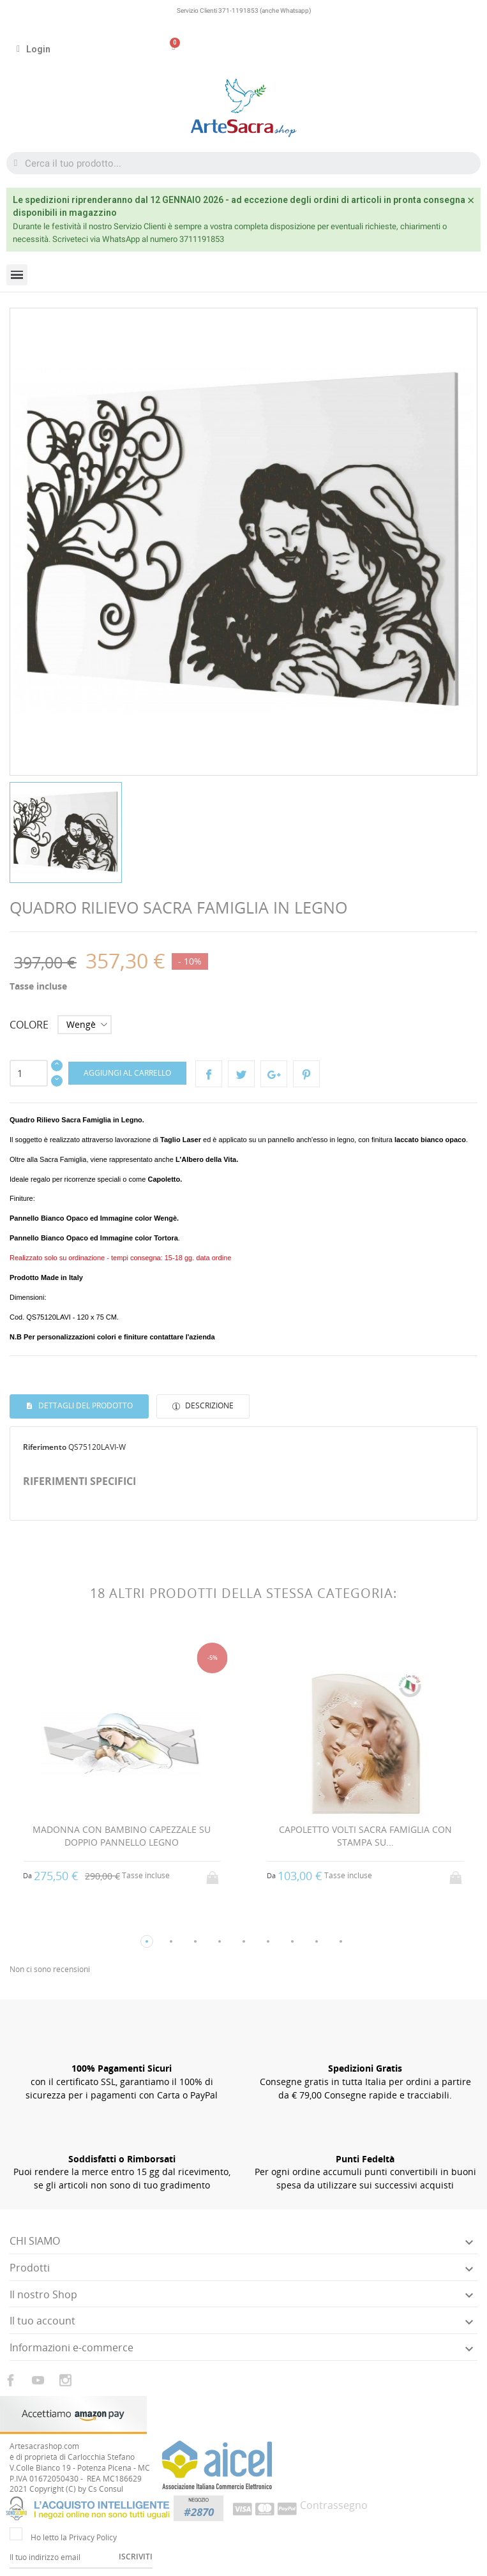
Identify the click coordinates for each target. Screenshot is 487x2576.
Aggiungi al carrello (127, 1072)
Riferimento (44, 1447)
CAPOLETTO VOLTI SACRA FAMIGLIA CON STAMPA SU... (365, 1835)
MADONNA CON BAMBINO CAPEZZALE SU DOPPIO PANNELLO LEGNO (122, 1835)
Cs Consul (105, 2488)
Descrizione (208, 1405)
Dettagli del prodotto (84, 1405)
